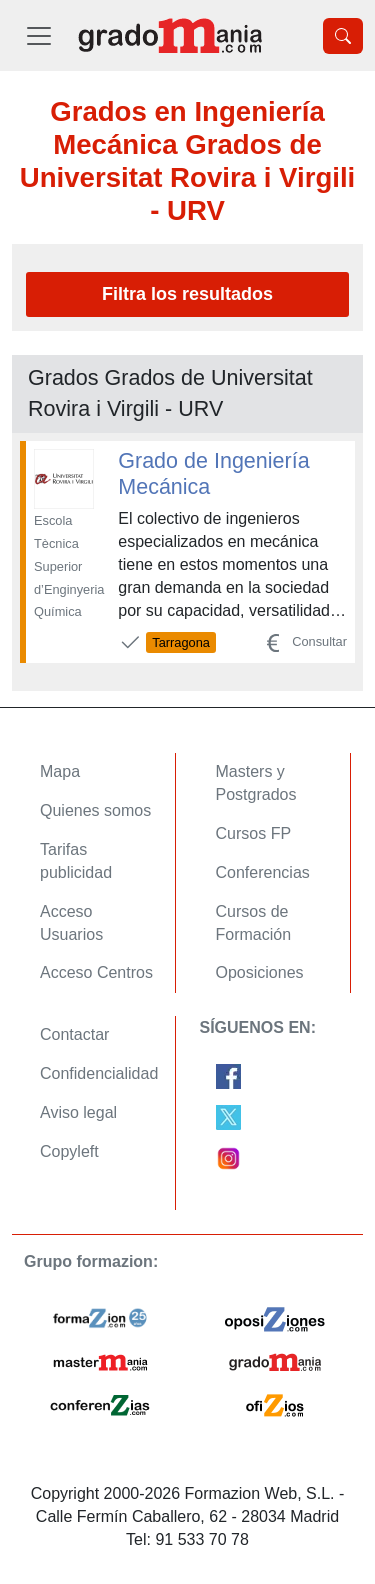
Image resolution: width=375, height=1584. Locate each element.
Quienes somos (95, 810)
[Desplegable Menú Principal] (39, 35)
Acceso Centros (96, 972)
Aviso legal (78, 1112)
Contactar (74, 1034)
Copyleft (69, 1151)
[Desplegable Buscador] (343, 36)
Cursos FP (254, 833)
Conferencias (263, 872)
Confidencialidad (99, 1073)
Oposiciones (260, 972)
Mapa (60, 771)
